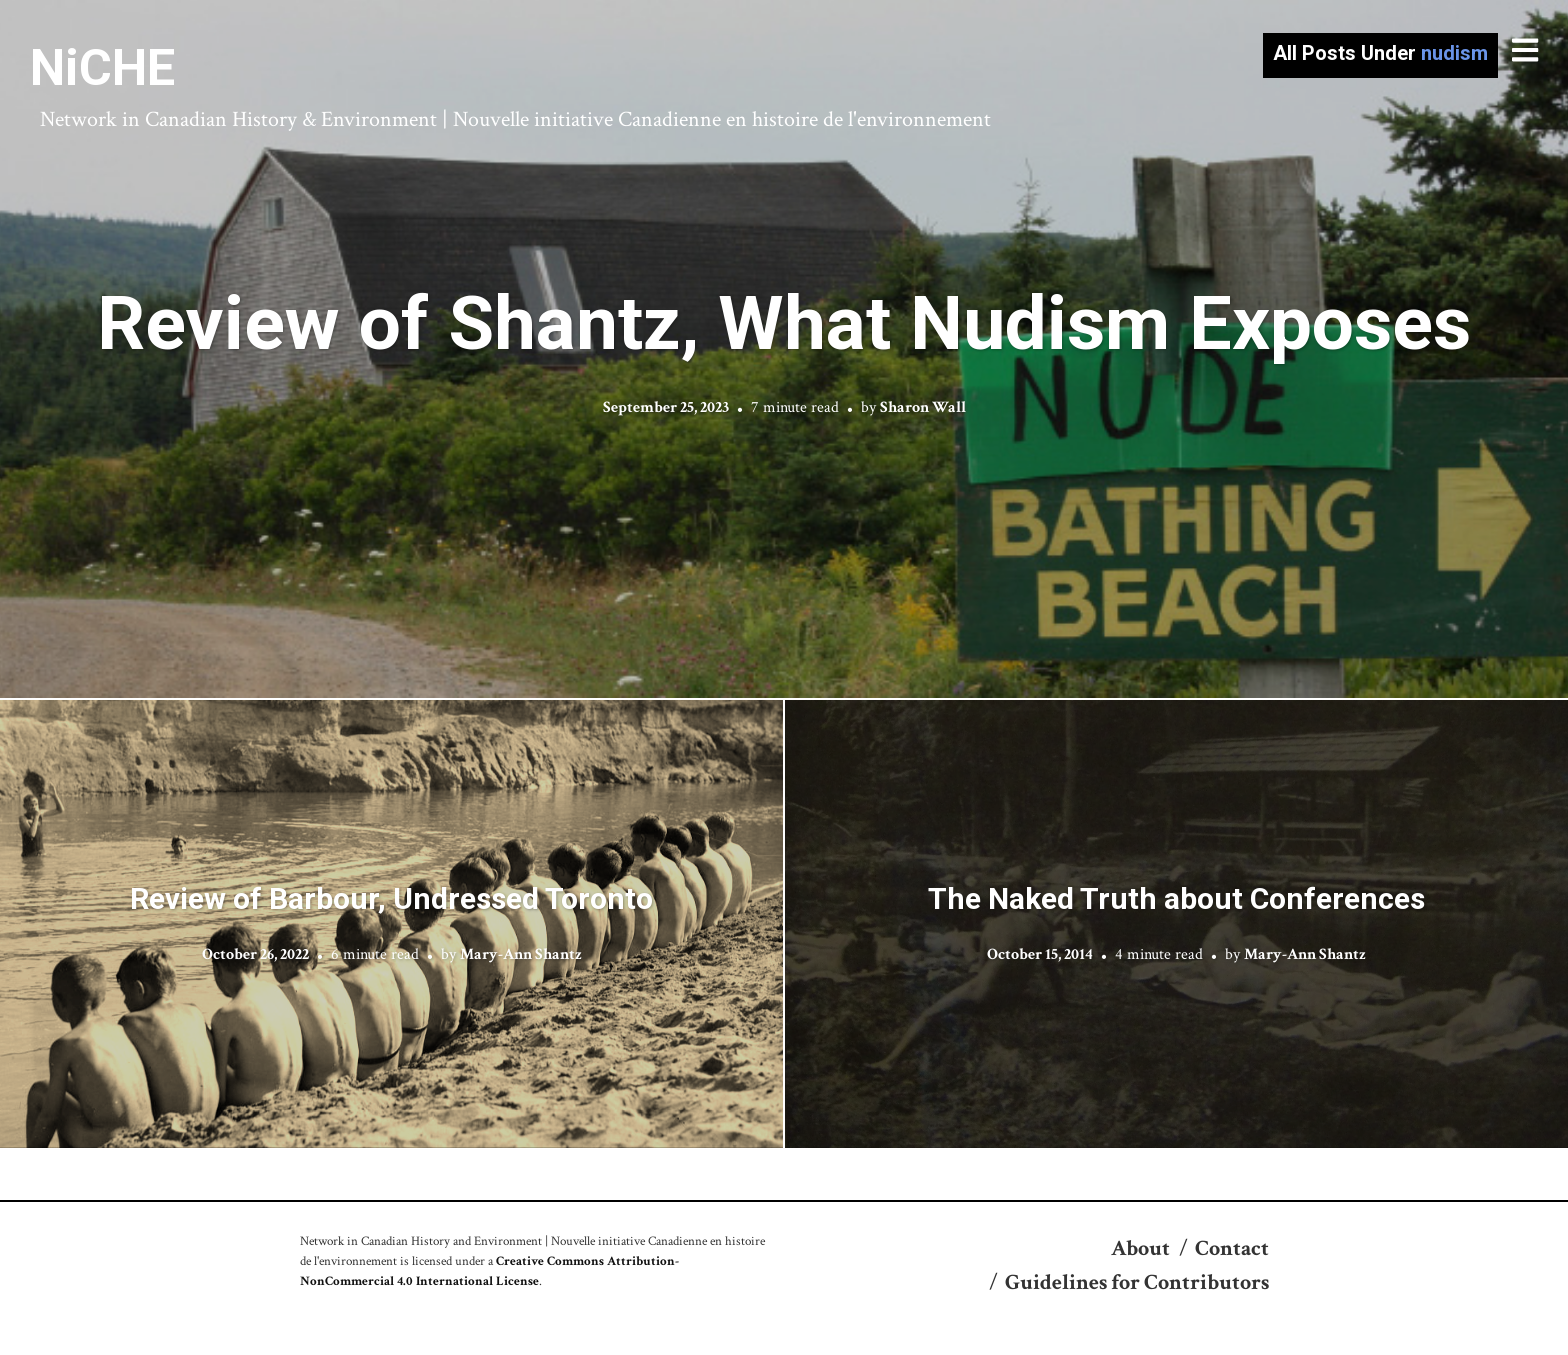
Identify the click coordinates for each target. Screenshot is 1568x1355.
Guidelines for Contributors (1137, 1282)
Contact (1232, 1248)
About (1140, 1248)
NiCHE (102, 68)
